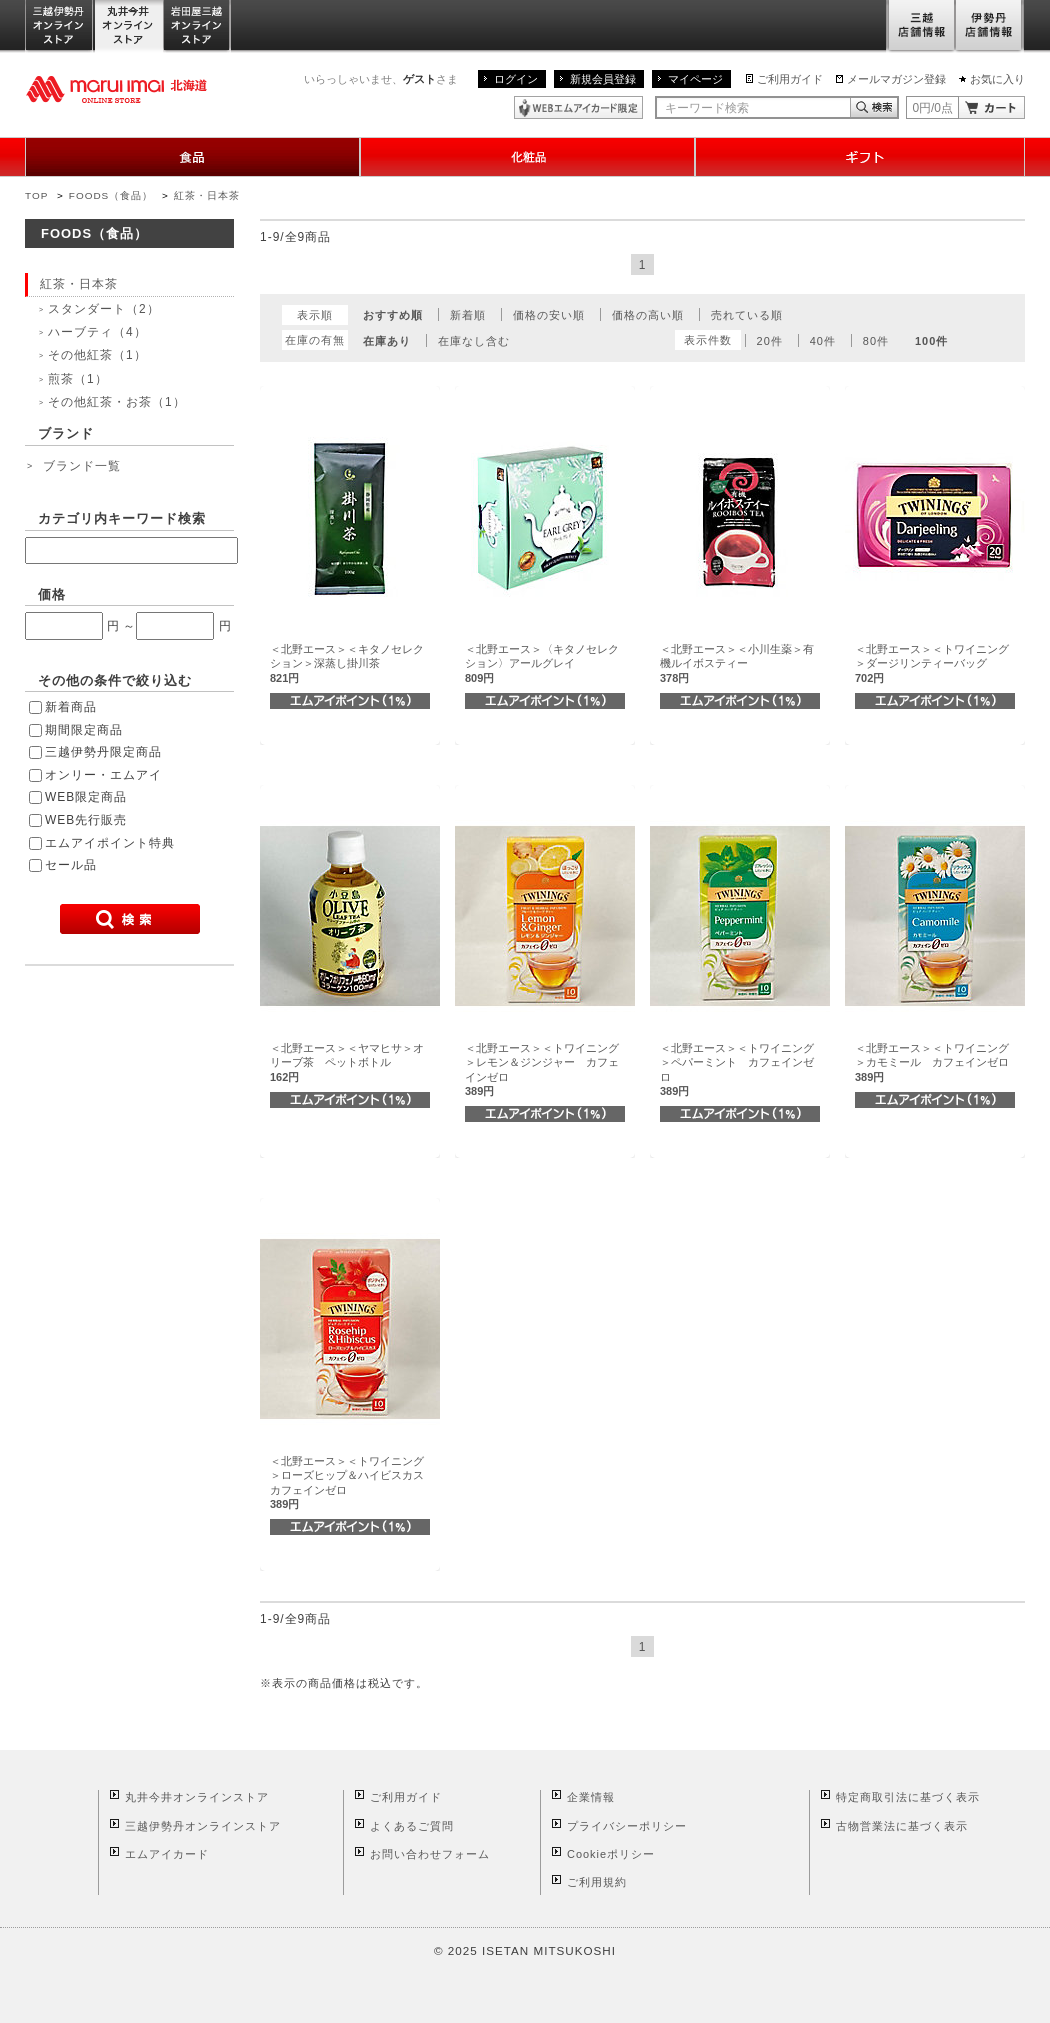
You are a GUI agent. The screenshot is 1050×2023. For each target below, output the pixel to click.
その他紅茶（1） (97, 355)
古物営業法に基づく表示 (902, 1826)
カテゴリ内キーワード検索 (122, 518)
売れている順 (747, 315)
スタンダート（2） (104, 309)
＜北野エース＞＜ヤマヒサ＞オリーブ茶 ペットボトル (347, 1062)
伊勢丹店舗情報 (990, 26)
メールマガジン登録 (896, 79)
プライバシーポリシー (627, 1826)
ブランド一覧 (82, 466)
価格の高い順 (648, 315)
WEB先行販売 (86, 820)
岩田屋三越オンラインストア (197, 26)
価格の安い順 (549, 315)
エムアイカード (167, 1854)
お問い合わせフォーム (430, 1854)
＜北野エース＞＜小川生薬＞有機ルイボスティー (737, 663)
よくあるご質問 (412, 1826)
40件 (823, 341)
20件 (770, 341)
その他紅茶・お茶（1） (117, 402)
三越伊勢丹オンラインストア (60, 26)
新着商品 (71, 707)
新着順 (468, 315)
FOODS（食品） (111, 195)
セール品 (71, 865)
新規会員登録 (603, 79)
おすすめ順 (393, 315)
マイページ (695, 79)
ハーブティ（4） (97, 332)
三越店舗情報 (920, 26)
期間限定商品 (84, 730)
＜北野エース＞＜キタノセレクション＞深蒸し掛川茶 (347, 663)
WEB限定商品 (86, 797)
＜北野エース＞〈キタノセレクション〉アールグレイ (542, 663)
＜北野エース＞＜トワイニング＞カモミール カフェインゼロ (932, 1062)
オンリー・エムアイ (103, 775)
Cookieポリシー (611, 1854)
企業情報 (591, 1797)
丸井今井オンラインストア (129, 26)
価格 (52, 594)
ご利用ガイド (790, 79)
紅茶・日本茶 (207, 195)
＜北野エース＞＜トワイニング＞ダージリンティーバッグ (932, 663)
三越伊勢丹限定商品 (103, 752)
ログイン (516, 79)
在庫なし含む (474, 341)
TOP (36, 195)
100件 (931, 341)
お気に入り (997, 79)
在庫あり (387, 341)
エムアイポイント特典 (110, 843)
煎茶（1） (78, 379)
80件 (876, 341)
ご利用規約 (597, 1882)
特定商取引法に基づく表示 (908, 1797)
